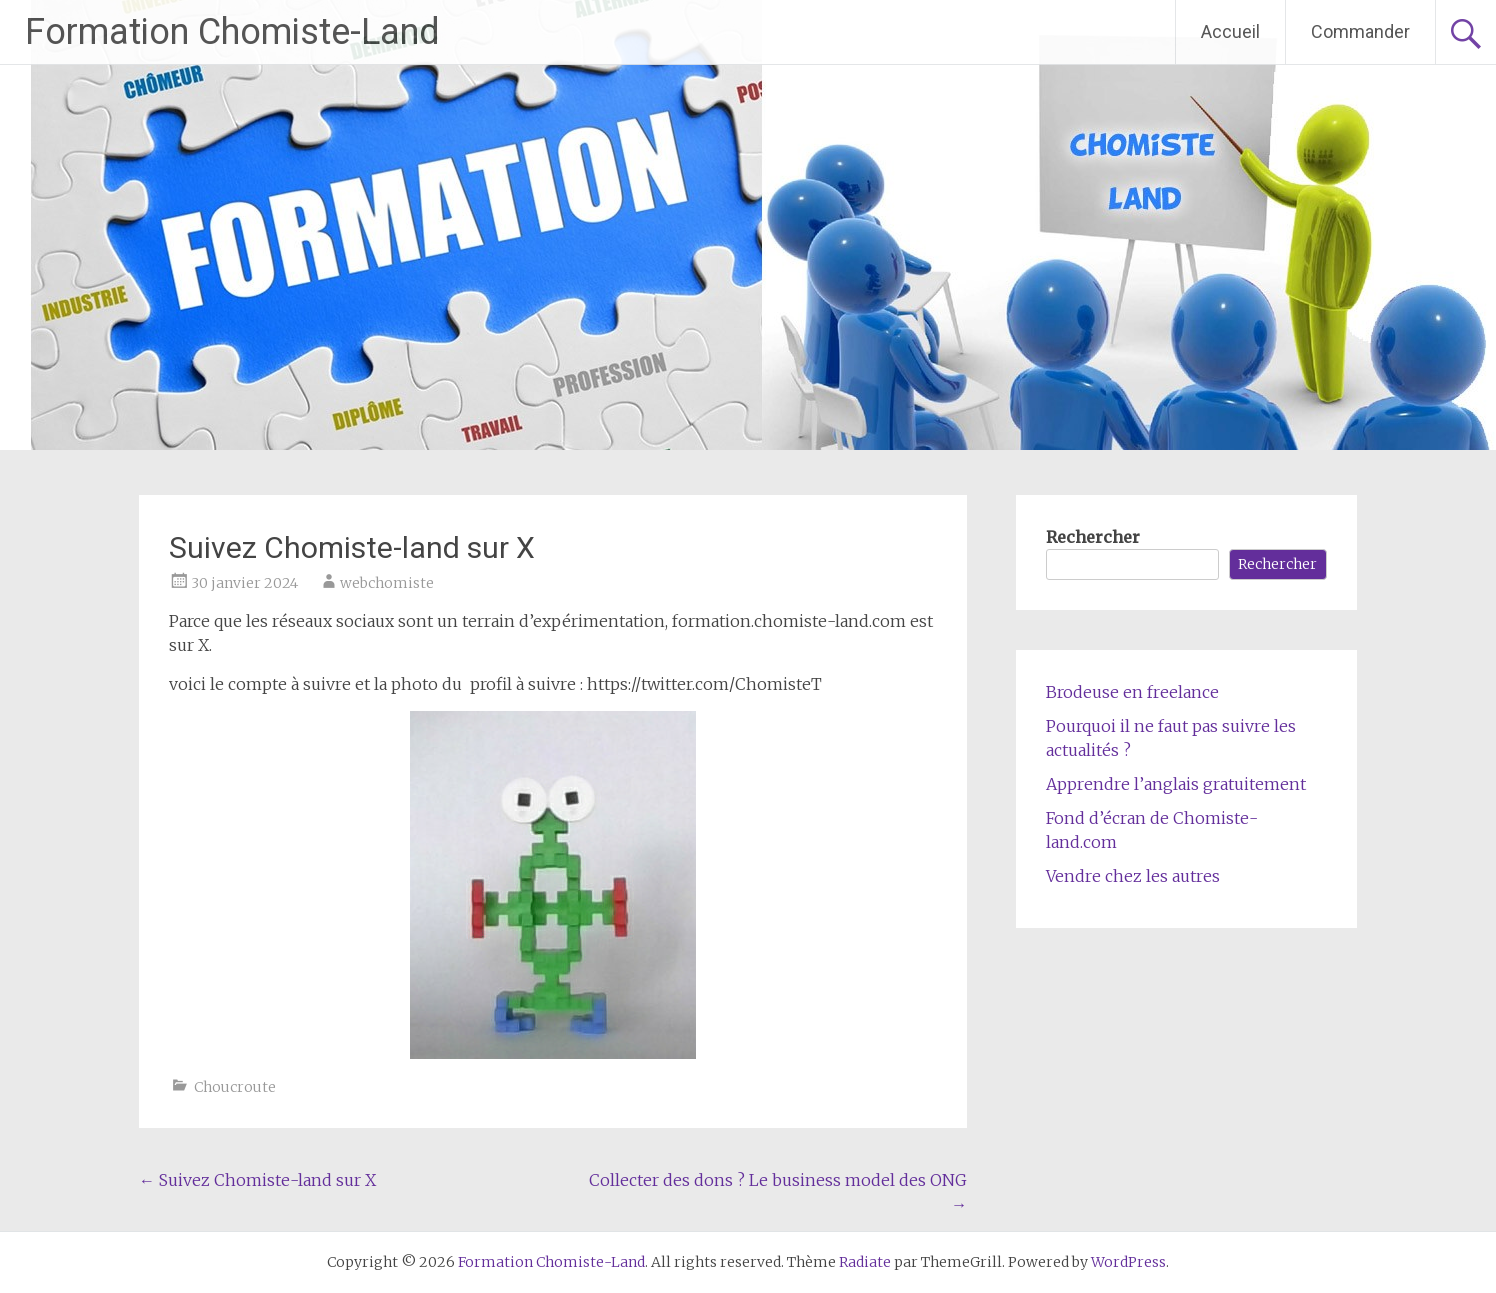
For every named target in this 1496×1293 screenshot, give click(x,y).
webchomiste (387, 583)
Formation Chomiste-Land (232, 32)
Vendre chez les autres (1133, 876)
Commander (1360, 31)
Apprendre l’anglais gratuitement (1176, 784)
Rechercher (1093, 537)
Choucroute (235, 1087)
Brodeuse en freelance (1132, 692)
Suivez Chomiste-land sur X (257, 1180)
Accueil (1230, 31)
